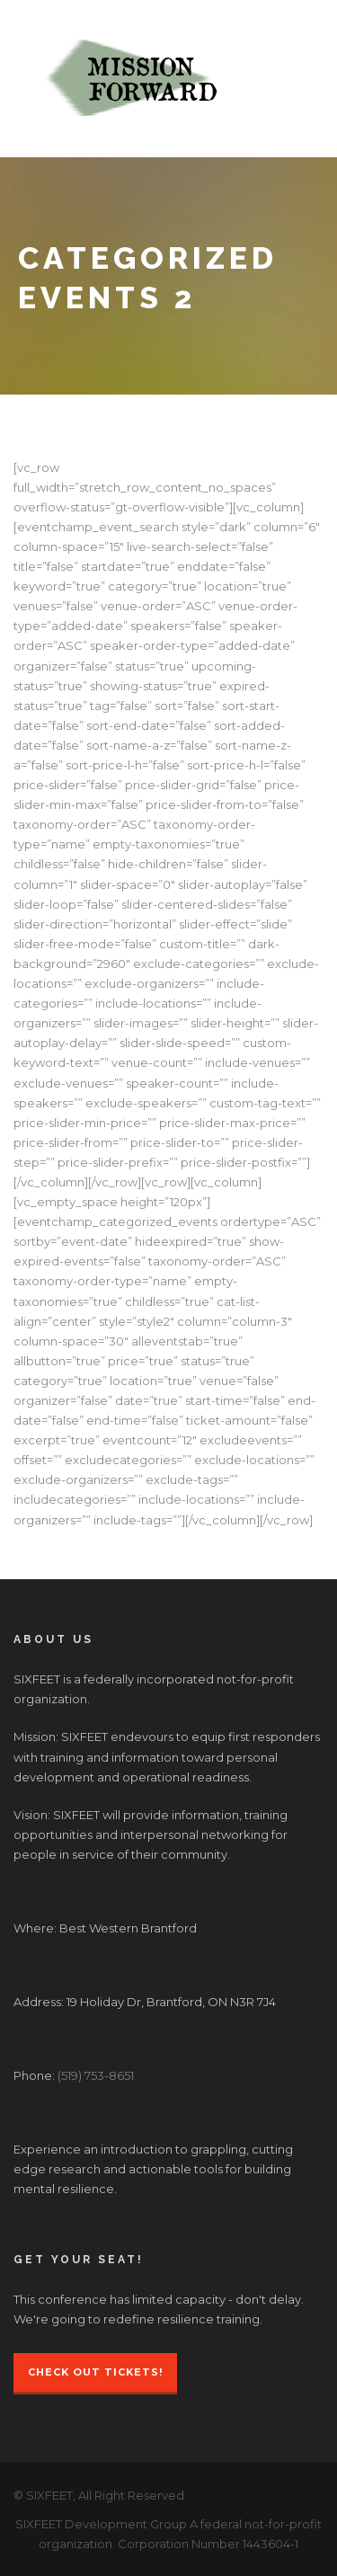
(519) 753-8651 (96, 2075)
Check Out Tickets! (95, 2372)
